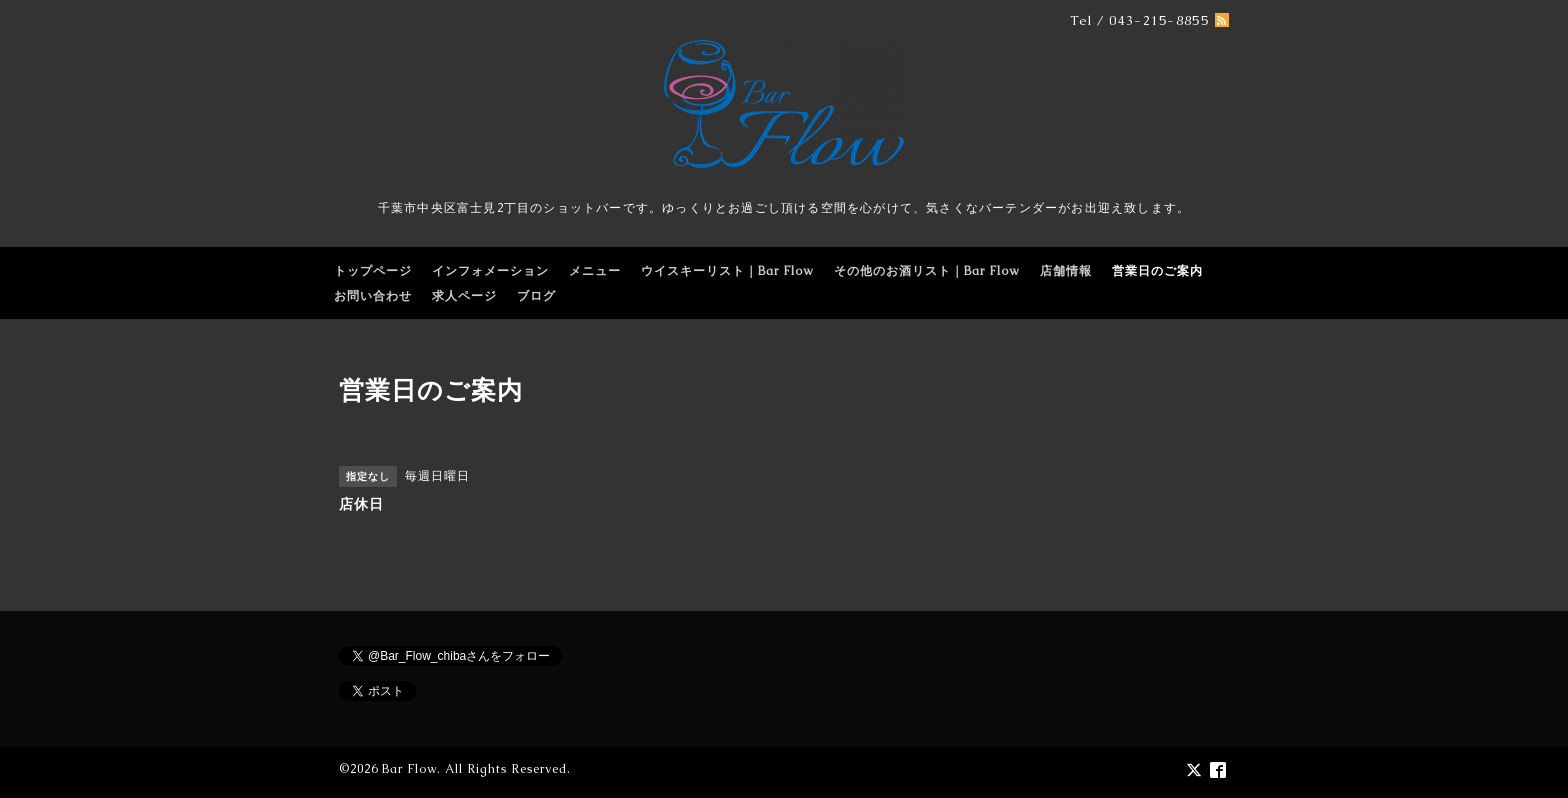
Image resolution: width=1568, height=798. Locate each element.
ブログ (536, 296)
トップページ (373, 271)
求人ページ (464, 296)
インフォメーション (490, 271)
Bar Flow (409, 769)
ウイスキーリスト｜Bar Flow (727, 271)
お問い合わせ (373, 296)
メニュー (595, 271)
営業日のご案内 (1157, 271)
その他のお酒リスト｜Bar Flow (927, 271)
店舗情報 (1066, 271)
